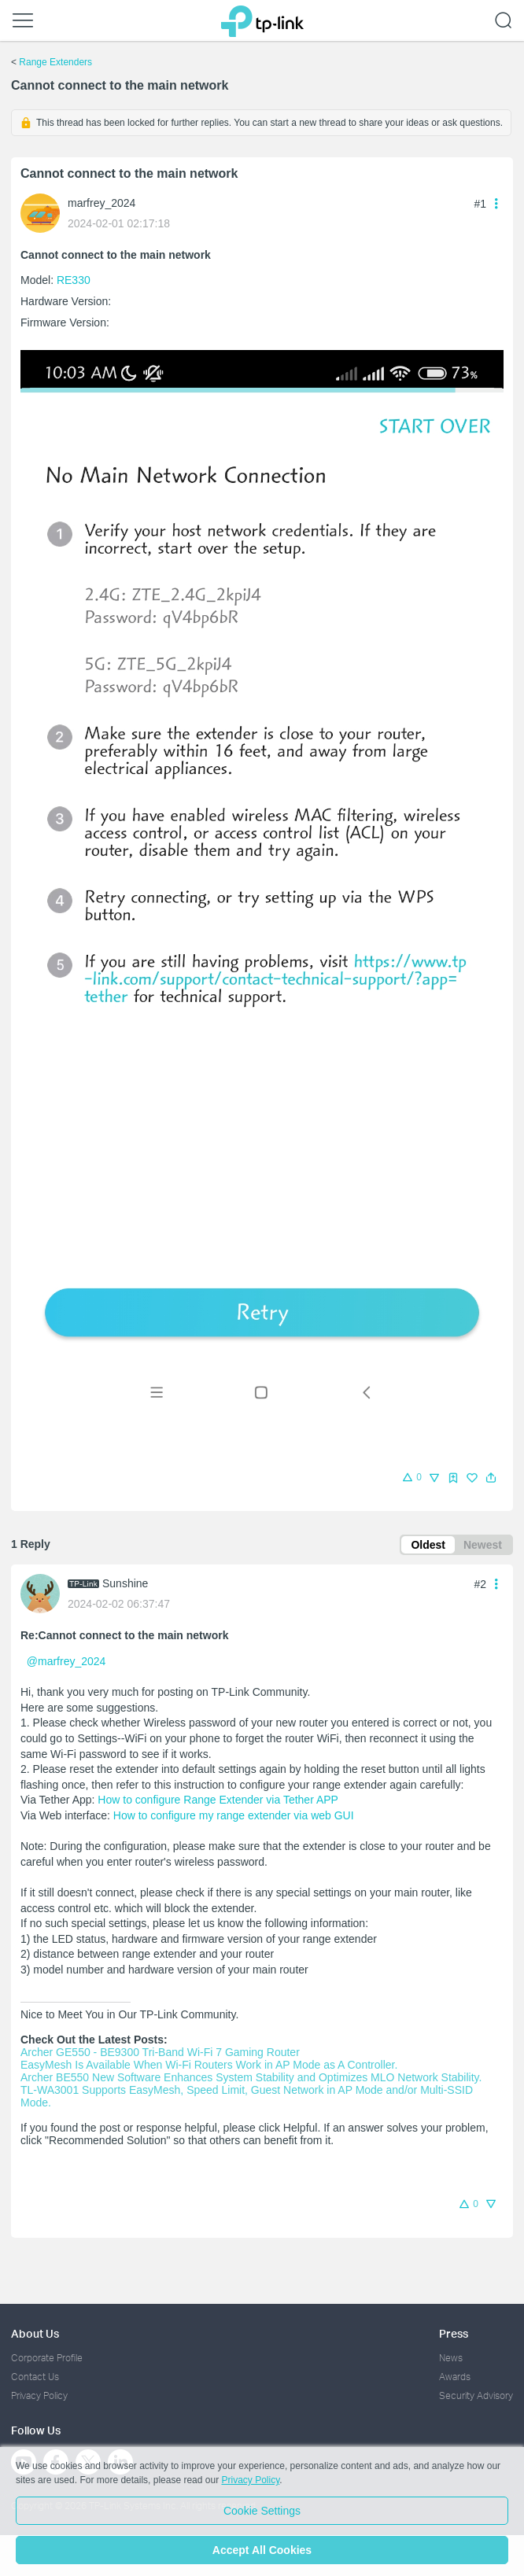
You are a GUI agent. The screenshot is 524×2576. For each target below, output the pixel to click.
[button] (491, 1478)
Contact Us (35, 2377)
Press (453, 2333)
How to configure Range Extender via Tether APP (218, 1799)
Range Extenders (55, 62)
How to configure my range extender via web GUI (233, 1815)
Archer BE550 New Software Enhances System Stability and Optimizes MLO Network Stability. (251, 2077)
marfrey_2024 (101, 203)
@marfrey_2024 (66, 1661)
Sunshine (125, 1583)
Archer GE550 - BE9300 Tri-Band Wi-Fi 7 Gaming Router (160, 2052)
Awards (454, 2377)
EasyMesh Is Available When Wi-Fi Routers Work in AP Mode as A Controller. (208, 2064)
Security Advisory (476, 2395)
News (451, 2358)
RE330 (73, 280)
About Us (35, 2333)
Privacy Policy (39, 2395)
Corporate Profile (47, 2358)
